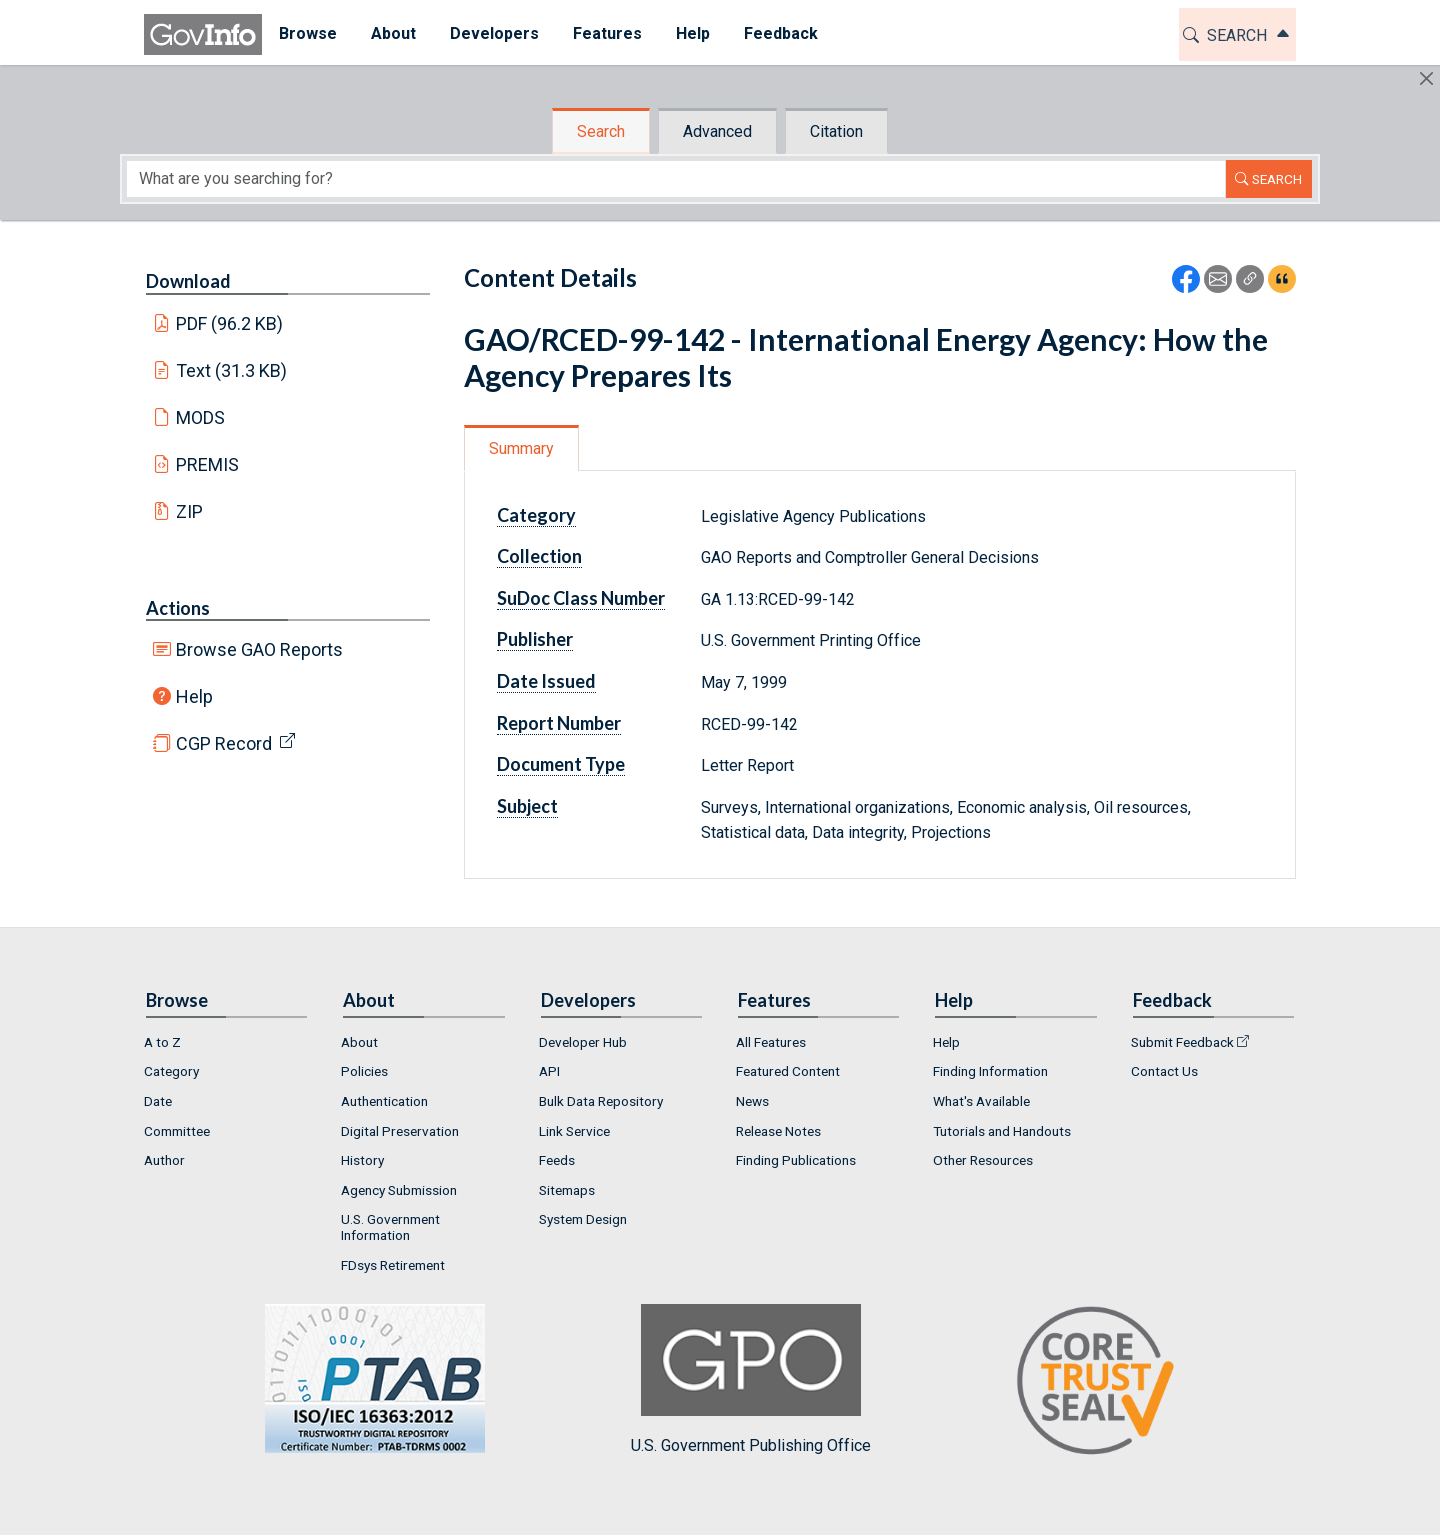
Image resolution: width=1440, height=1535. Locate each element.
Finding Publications (796, 1160)
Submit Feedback (1182, 1042)
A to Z (162, 1042)
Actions (178, 608)
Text (232, 370)
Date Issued (546, 681)
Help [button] (693, 33)
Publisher (535, 639)
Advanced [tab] (717, 131)
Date (158, 1101)
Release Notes (778, 1131)
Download (188, 281)
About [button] (393, 33)
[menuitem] (308, 34)
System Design (583, 1219)
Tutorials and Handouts (1002, 1131)
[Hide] (1426, 78)
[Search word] (676, 179)
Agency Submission (399, 1190)
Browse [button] (308, 33)
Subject (527, 806)
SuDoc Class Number (581, 598)
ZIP (189, 511)
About (359, 1042)
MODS (200, 417)
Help (194, 696)
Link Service (574, 1131)
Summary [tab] (521, 448)
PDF (230, 323)
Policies (364, 1071)
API (549, 1071)
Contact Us (1164, 1071)
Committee (177, 1131)
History (362, 1160)
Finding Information (990, 1071)
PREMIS (207, 464)
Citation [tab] (836, 131)
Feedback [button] (781, 33)
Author (164, 1160)
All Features (771, 1042)
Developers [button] (494, 33)
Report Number (559, 723)
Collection (539, 556)
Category (536, 515)
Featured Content (788, 1071)
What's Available (981, 1101)
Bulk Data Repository (601, 1101)
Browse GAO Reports (259, 649)
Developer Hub (583, 1042)
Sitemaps (567, 1190)
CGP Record (224, 743)
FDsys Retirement (393, 1265)
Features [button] (607, 33)
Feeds (557, 1160)
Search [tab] (601, 131)
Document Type (561, 764)
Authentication (384, 1101)
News (752, 1101)
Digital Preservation (400, 1131)
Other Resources (983, 1160)
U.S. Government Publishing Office (751, 1379)
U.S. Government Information (390, 1227)
